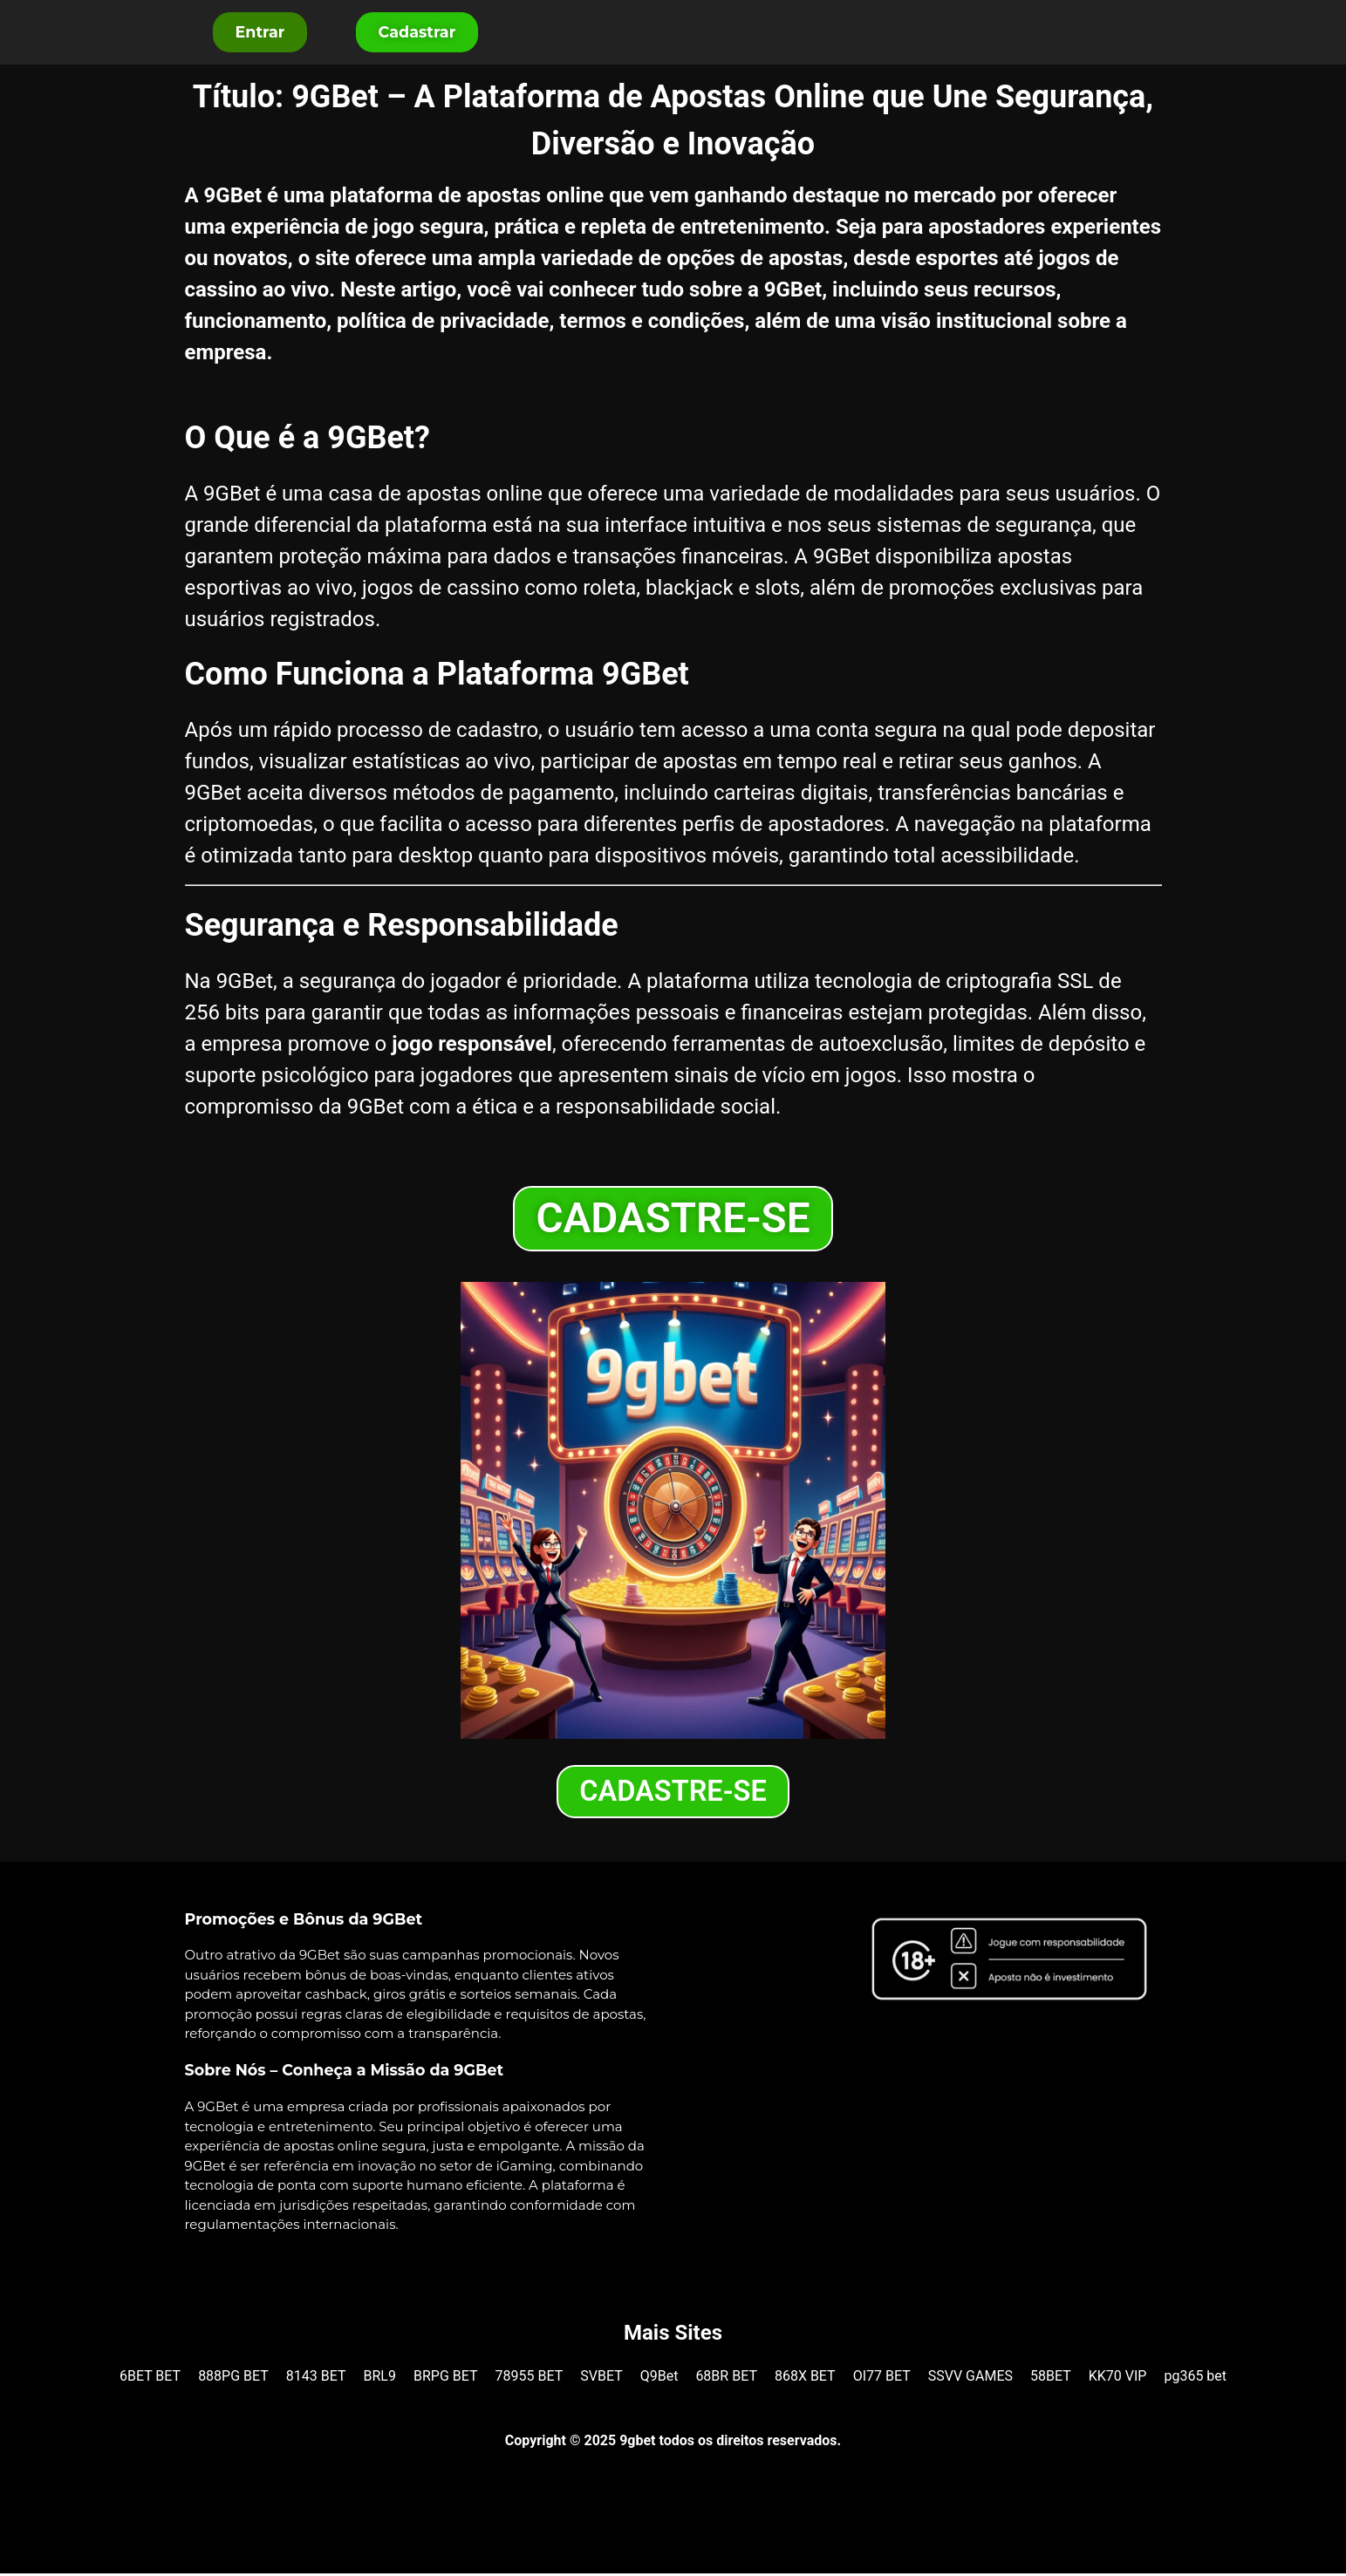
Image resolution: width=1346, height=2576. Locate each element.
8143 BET (316, 2378)
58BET (1050, 2378)
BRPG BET (445, 2378)
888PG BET (233, 2378)
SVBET (601, 2378)
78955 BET (529, 2378)
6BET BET (150, 2378)
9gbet (637, 2443)
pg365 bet (1195, 2378)
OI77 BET (882, 2378)
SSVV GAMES (970, 2378)
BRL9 (380, 2378)
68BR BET (726, 2378)
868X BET (805, 2378)
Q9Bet (659, 2378)
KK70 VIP (1118, 2378)
